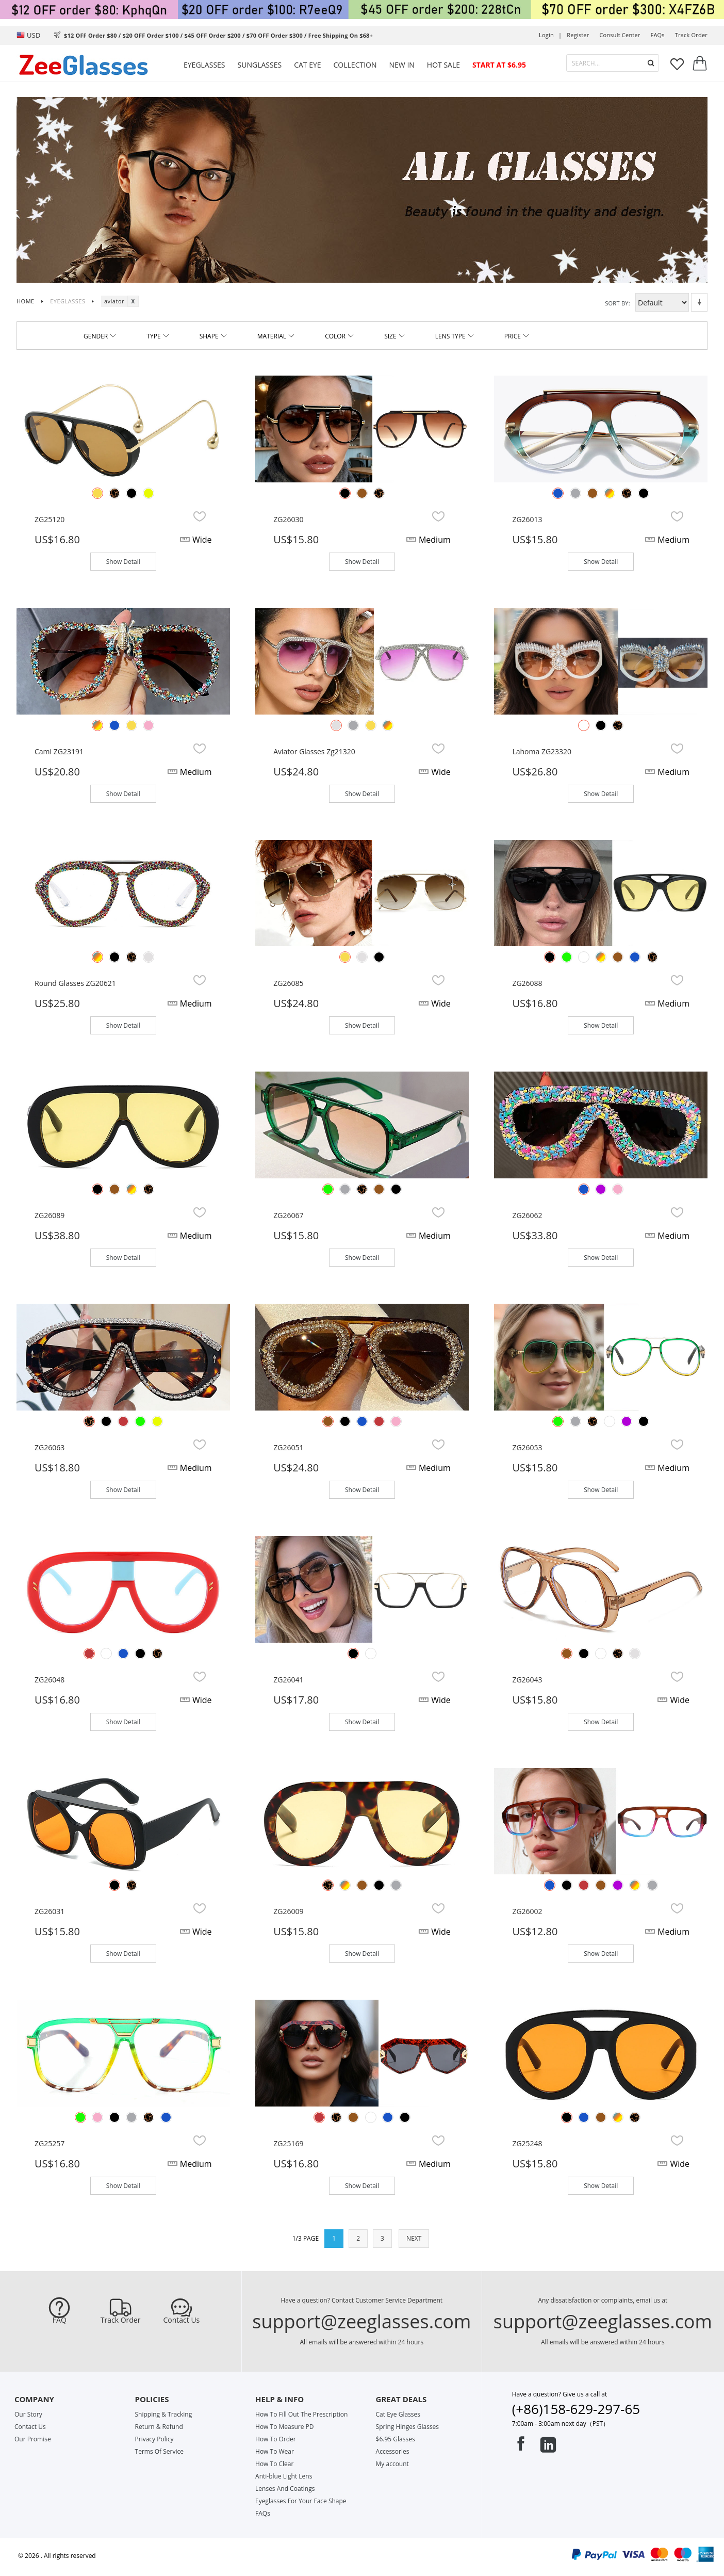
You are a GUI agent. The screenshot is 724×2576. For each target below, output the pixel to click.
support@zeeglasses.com (361, 2321)
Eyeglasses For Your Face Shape (301, 2501)
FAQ (60, 2320)
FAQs (658, 35)
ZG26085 (288, 983)
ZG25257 (49, 2143)
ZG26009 (288, 1911)
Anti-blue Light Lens (283, 2476)
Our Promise (32, 2439)
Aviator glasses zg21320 (314, 751)
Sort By (617, 303)
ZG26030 (288, 519)
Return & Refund (159, 2426)
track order (691, 35)
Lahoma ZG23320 (541, 751)
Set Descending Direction (699, 302)
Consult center (619, 35)
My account (392, 2463)
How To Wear (274, 2451)
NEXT (413, 2238)
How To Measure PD (284, 2426)
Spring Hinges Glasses (407, 2426)
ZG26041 (288, 1679)
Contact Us (181, 2320)
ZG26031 (49, 1911)
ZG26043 (527, 1679)
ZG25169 (288, 2143)
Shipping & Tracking (163, 2414)
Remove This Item (133, 301)
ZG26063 (49, 1447)
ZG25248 (527, 2143)
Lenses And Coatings (285, 2488)
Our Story (28, 2414)
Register (578, 35)
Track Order (121, 2320)
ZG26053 (527, 1447)
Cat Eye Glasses (398, 2414)
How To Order (275, 2439)
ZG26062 (527, 1215)
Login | (550, 35)
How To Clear (274, 2463)
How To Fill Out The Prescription (301, 2414)
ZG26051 (288, 1447)
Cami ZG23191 (59, 751)
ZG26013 (527, 519)
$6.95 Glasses (395, 2439)
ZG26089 (49, 1215)
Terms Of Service (159, 2451)
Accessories (392, 2451)
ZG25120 (49, 519)
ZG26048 (49, 1679)
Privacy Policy (154, 2439)
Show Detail (123, 561)
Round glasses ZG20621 (75, 983)
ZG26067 (288, 1215)
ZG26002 (527, 1911)
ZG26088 (527, 983)
